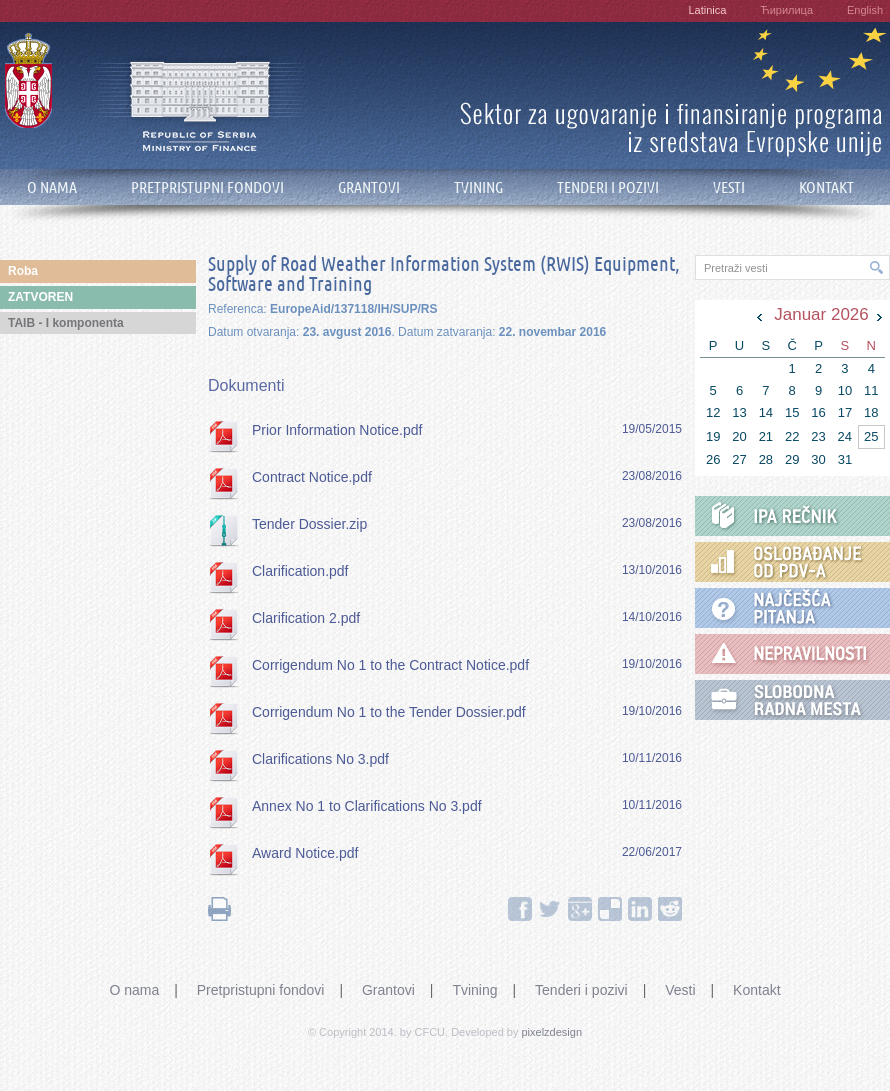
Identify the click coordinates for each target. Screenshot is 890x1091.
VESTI (729, 187)
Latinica (707, 10)
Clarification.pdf (300, 571)
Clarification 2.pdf (306, 618)
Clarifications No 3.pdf (320, 759)
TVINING (478, 187)
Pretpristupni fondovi (261, 990)
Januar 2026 (821, 314)
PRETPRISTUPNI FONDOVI (207, 187)
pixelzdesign (552, 1032)
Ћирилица (786, 10)
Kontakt (756, 990)
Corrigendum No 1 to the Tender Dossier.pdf (389, 712)
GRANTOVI (369, 187)
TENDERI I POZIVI (608, 187)
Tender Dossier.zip (309, 524)
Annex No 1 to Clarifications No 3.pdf (367, 806)
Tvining (474, 990)
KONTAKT (826, 187)
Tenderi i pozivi (581, 990)
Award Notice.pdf (305, 853)
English (865, 10)
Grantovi (388, 990)
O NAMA (52, 187)
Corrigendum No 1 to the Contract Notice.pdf (390, 665)
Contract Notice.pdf (312, 477)
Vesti (680, 990)
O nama (134, 990)
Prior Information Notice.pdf (337, 430)
